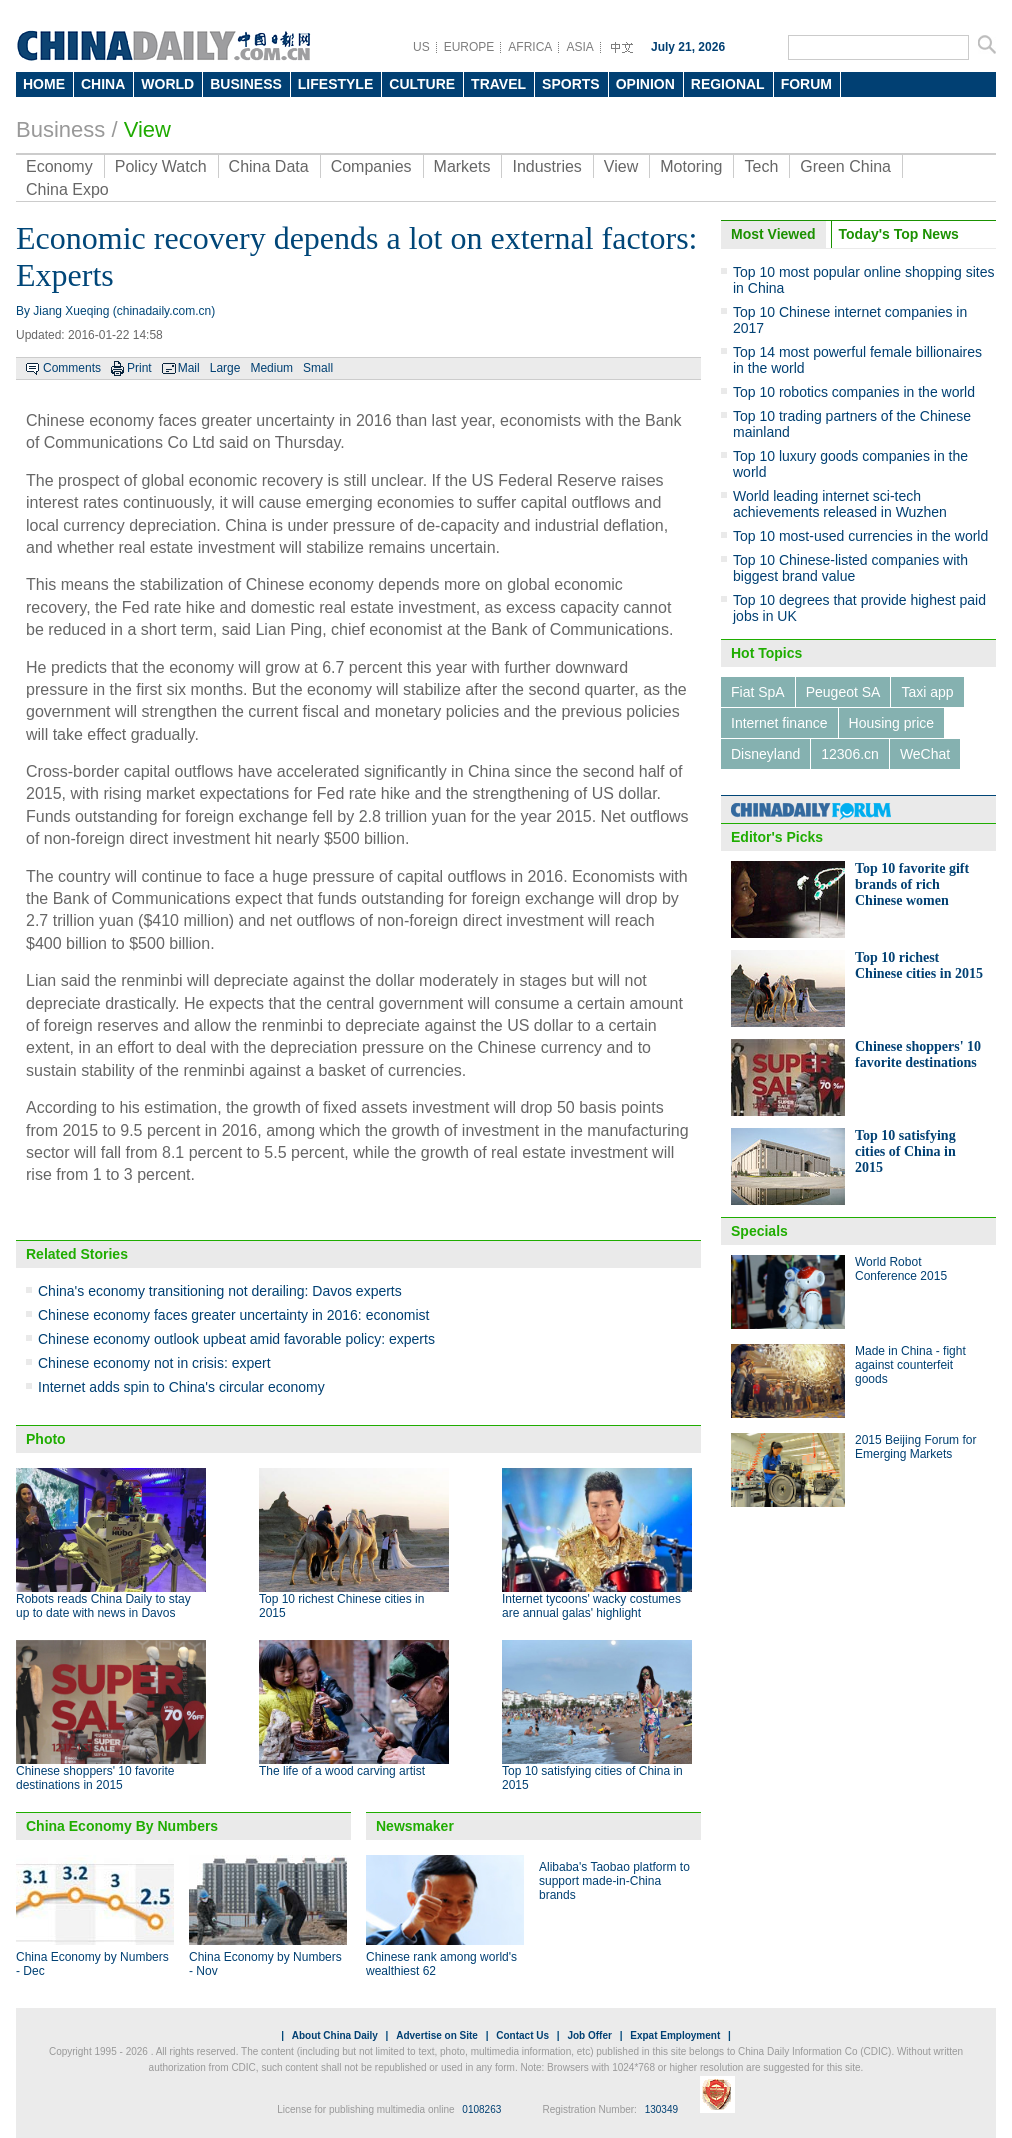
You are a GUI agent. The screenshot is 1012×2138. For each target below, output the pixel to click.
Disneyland (765, 754)
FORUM (806, 84)
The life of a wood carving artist (342, 1771)
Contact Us (522, 2035)
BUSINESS (246, 84)
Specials (759, 1231)
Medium (271, 368)
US (421, 47)
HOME (44, 84)
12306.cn (850, 754)
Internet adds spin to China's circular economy (181, 1387)
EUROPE (469, 47)
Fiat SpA (758, 692)
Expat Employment (675, 2035)
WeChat (925, 754)
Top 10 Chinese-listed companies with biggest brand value (850, 568)
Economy (59, 166)
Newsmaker (415, 1826)
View (147, 129)
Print (139, 368)
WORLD (167, 84)
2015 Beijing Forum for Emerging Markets (915, 1447)
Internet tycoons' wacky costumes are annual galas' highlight (591, 1606)
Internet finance (779, 723)
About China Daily (335, 2035)
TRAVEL (498, 84)
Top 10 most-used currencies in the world (860, 536)
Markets (462, 166)
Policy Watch (161, 166)
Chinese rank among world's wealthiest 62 (441, 1964)
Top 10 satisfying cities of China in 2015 (905, 1151)
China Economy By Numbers (122, 1826)
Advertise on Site (437, 2035)
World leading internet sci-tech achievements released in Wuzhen (840, 504)
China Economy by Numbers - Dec (92, 1964)
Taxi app (927, 692)
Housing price (892, 723)
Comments (72, 368)
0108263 (481, 2109)
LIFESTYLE (335, 84)
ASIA (579, 47)
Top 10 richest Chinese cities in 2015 (919, 965)
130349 (661, 2109)
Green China (845, 166)
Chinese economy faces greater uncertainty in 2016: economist (233, 1315)
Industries (546, 166)
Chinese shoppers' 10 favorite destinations (918, 1054)
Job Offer (589, 2035)
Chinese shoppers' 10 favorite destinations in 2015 (95, 1778)
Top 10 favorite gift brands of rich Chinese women (912, 884)
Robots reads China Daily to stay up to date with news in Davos (103, 1606)
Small (318, 368)
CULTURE (422, 84)
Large (225, 368)
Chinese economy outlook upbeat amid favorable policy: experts (236, 1339)
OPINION (645, 84)
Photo (46, 1439)
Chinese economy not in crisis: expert (154, 1363)
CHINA (103, 84)
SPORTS (571, 84)
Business (60, 129)
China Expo (67, 189)
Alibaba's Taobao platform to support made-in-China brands (614, 1881)
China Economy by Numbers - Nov (265, 1964)
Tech (761, 166)
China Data (269, 166)
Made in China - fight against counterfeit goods (910, 1365)
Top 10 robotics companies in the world (854, 392)
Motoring (691, 166)
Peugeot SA (843, 692)
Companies (371, 166)
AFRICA (530, 47)
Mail (189, 368)
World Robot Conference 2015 (901, 1269)
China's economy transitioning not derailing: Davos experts (220, 1291)
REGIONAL (728, 84)
